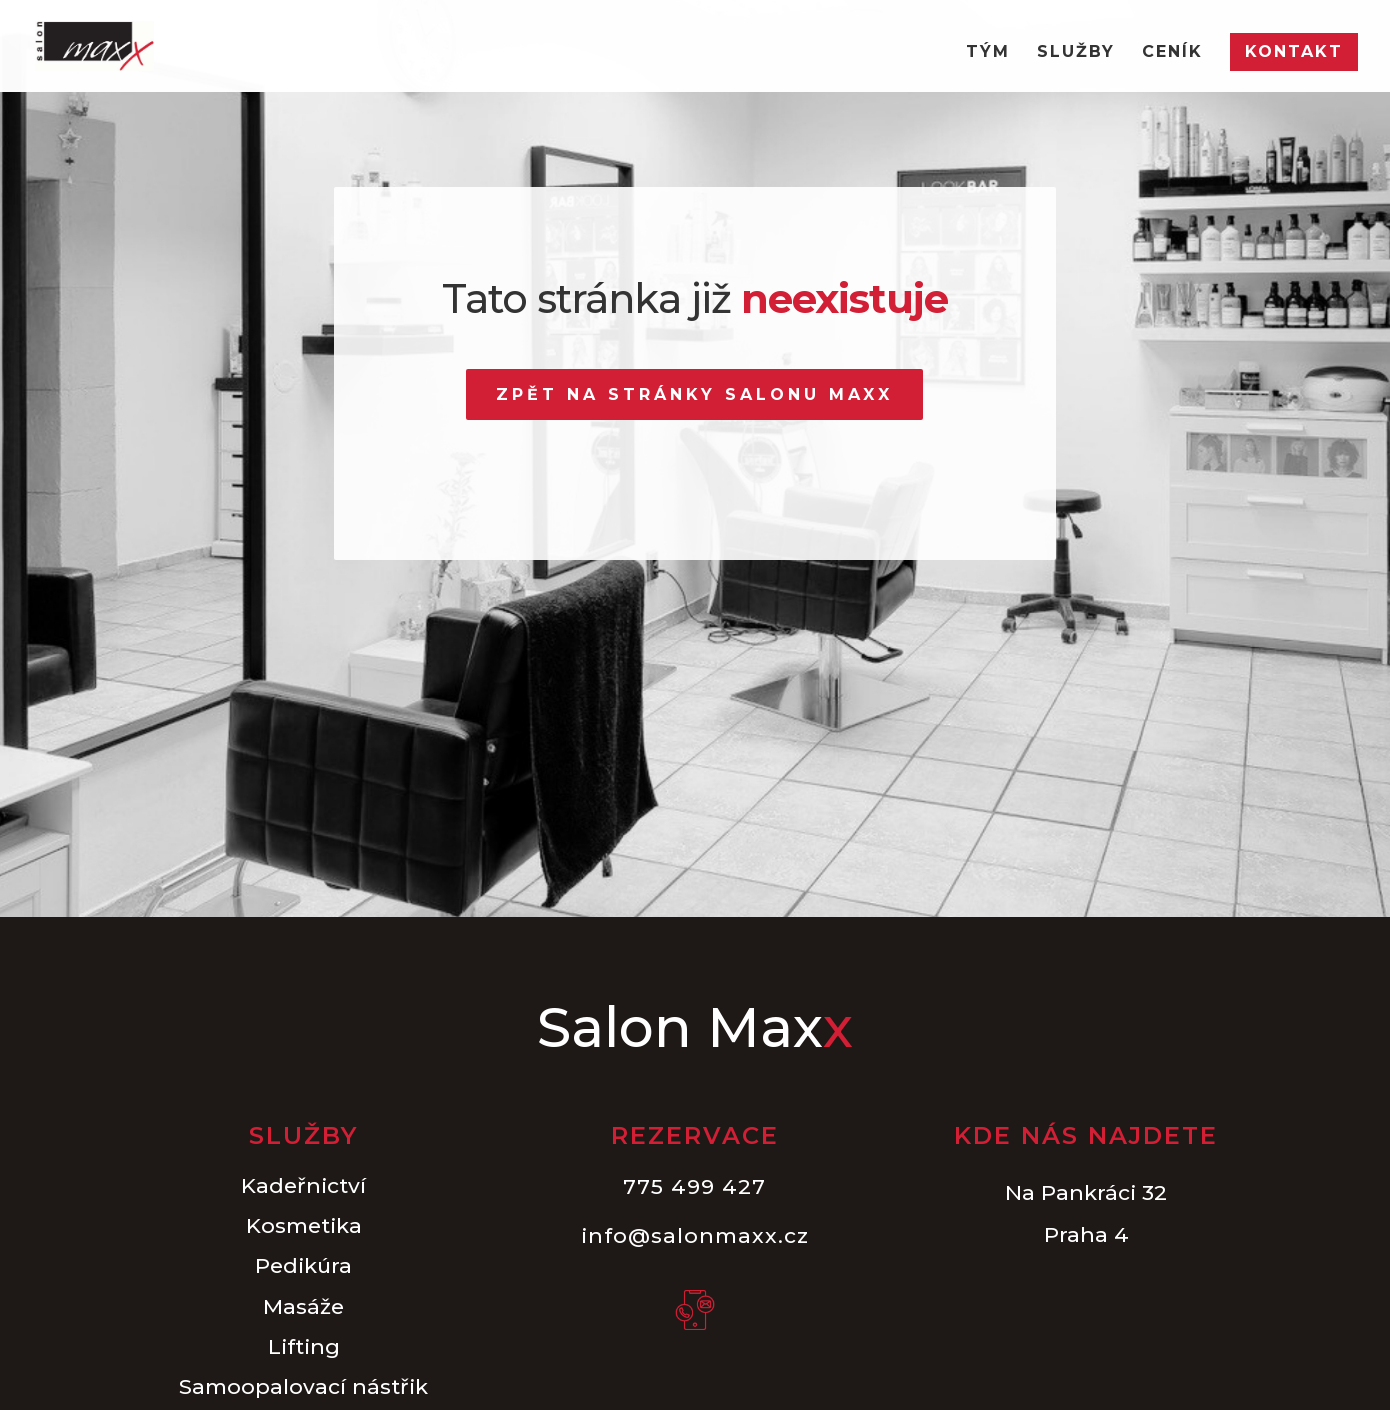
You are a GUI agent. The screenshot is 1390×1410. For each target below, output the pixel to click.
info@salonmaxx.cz (695, 1235)
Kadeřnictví (303, 1185)
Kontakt (1294, 51)
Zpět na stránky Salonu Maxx (694, 394)
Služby (1076, 53)
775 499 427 (694, 1186)
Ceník (1172, 53)
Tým (988, 53)
